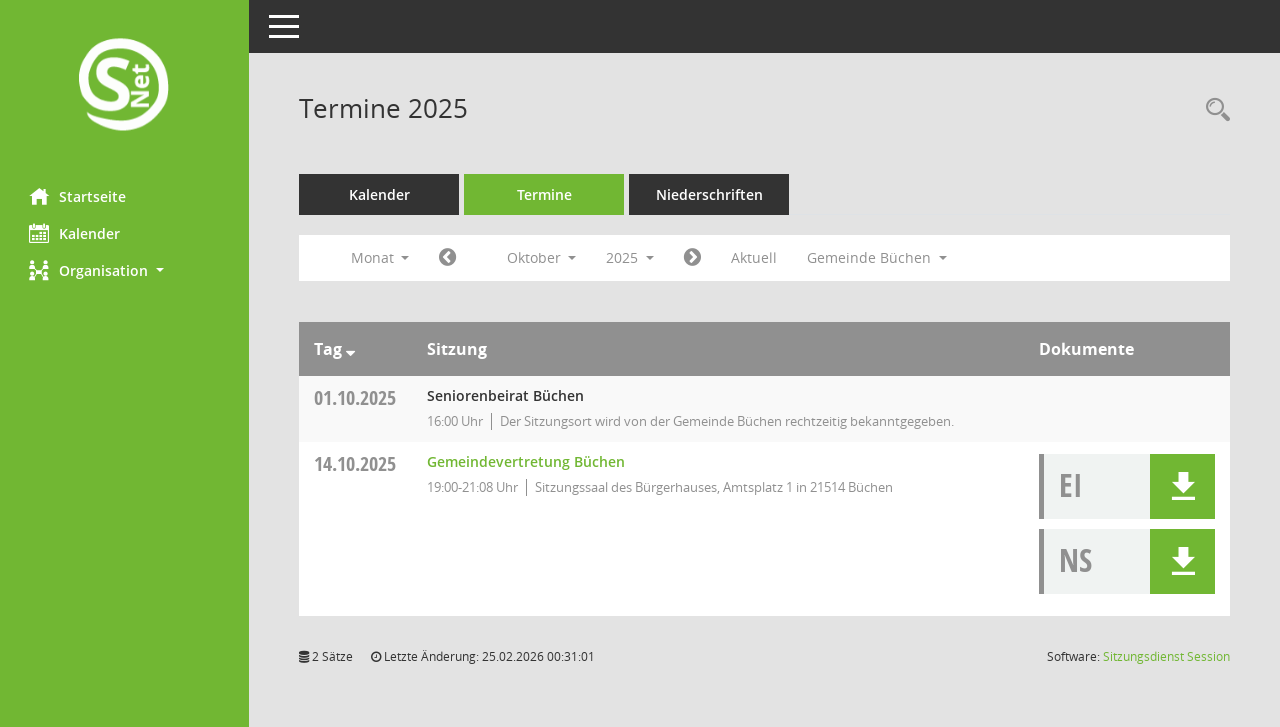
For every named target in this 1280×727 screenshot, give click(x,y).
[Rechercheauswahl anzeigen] (1213, 110)
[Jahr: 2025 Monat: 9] (448, 258)
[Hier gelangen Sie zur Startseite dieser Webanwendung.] (125, 86)
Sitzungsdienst (1166, 656)
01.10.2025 (356, 397)
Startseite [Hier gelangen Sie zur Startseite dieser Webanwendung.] (78, 196)
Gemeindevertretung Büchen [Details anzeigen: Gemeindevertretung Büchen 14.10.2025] (527, 461)
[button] (125, 270)
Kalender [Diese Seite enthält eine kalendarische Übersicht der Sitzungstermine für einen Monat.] (75, 233)
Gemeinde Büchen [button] (878, 257)
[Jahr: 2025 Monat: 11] (693, 258)
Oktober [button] (542, 257)
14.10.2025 (356, 463)
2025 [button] (631, 257)
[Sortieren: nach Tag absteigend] (351, 349)
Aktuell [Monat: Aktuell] (755, 257)
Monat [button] (380, 257)
